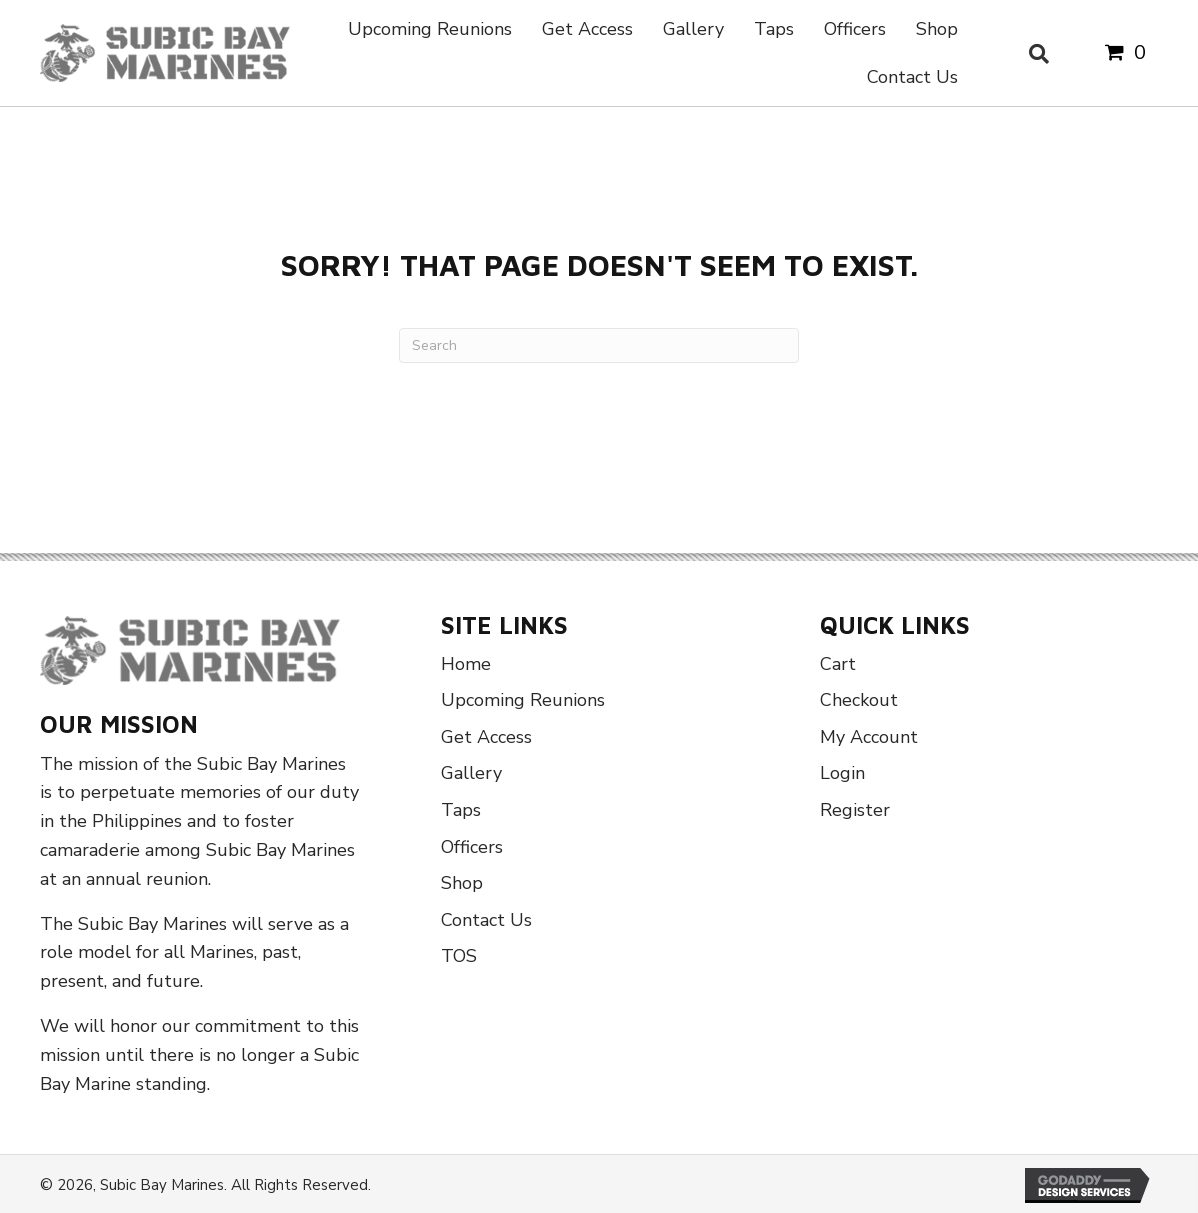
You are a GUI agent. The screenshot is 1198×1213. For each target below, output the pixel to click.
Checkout (859, 700)
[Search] (599, 345)
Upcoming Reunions (523, 700)
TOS (459, 956)
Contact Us (486, 920)
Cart (838, 664)
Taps (461, 810)
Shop (462, 883)
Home (466, 664)
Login (842, 773)
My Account (869, 737)
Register (855, 810)
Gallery (471, 773)
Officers (472, 847)
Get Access (486, 737)
